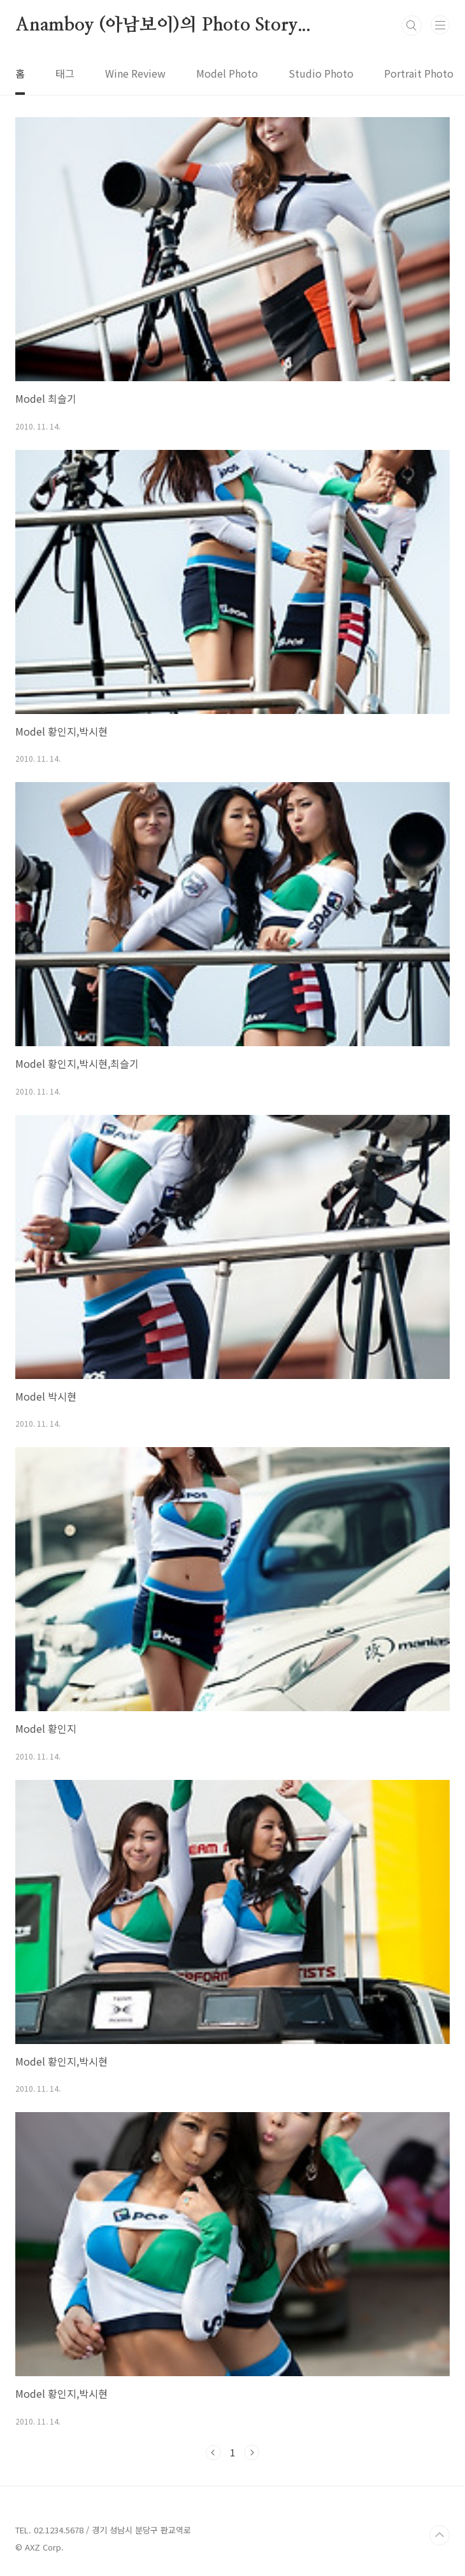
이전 (213, 2452)
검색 (411, 25)
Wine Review (135, 73)
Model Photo (227, 73)
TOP (439, 2535)
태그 (65, 73)
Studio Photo (321, 73)
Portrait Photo (419, 73)
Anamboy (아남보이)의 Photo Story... (163, 25)
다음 (251, 2452)
